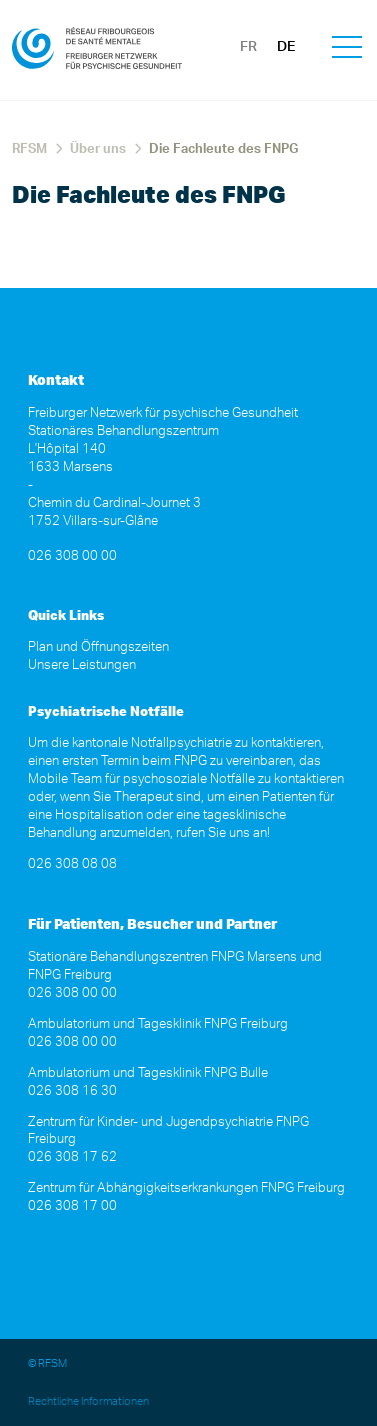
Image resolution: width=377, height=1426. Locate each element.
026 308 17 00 (72, 1206)
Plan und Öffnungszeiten (98, 647)
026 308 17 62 (72, 1157)
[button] (347, 49)
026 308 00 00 (72, 556)
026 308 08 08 (72, 864)
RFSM (29, 149)
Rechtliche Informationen (88, 1401)
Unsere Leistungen (82, 665)
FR (248, 47)
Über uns (98, 149)
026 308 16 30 (72, 1091)
